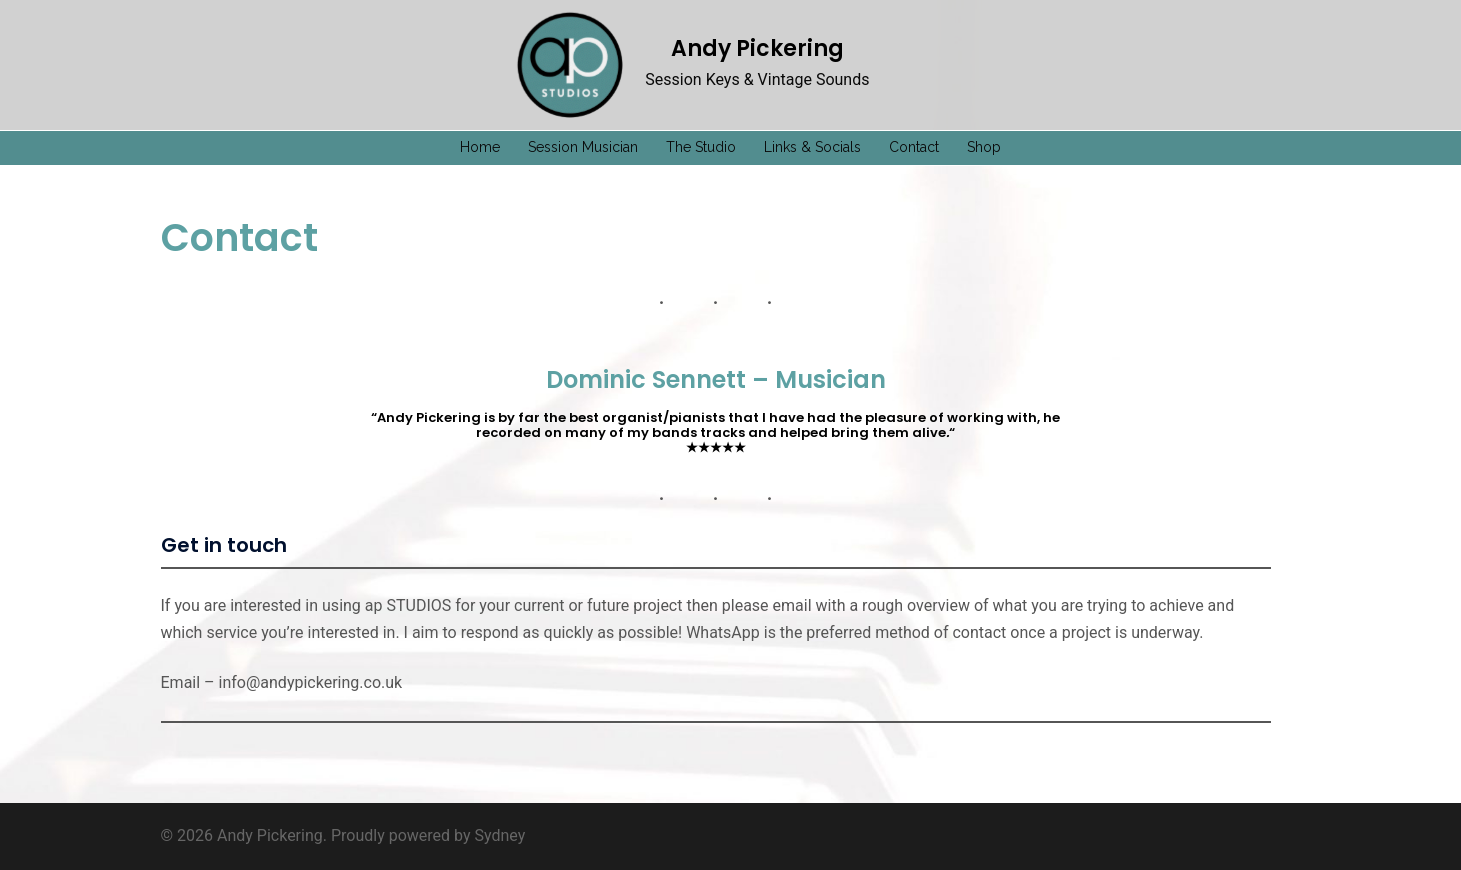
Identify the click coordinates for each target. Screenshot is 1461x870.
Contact (914, 147)
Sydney (500, 835)
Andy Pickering (757, 48)
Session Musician (583, 147)
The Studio (701, 147)
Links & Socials (812, 147)
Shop (984, 147)
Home (480, 147)
